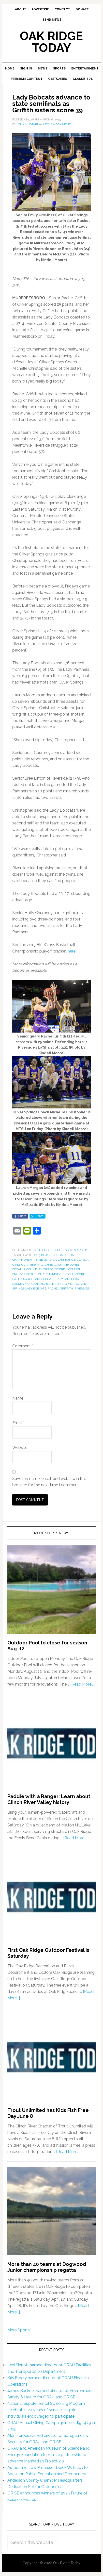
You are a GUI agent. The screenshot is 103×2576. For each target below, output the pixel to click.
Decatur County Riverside (32, 1269)
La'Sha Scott (22, 1279)
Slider (58, 1250)
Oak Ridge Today (51, 42)
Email (18, 1423)
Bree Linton (44, 1259)
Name (19, 1398)
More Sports (18, 2330)
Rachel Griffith (60, 1288)
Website (19, 1447)
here (71, 951)
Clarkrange (65, 1259)
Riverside (81, 1288)
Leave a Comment (57, 124)
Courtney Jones (66, 1264)
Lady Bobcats (43, 1279)
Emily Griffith (23, 1274)
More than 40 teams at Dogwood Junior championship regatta (46, 2267)
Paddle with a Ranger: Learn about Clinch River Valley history (48, 1799)
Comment (22, 1346)
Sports (70, 1250)
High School (42, 1250)
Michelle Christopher (56, 1284)
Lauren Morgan (25, 1284)
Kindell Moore (73, 1274)
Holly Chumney (48, 1274)
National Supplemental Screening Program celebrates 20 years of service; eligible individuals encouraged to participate (46, 2410)
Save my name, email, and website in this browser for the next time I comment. (49, 1481)
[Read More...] (82, 1684)
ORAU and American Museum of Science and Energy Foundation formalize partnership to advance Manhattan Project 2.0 (48, 2454)
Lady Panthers (67, 1279)
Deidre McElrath (68, 1269)
